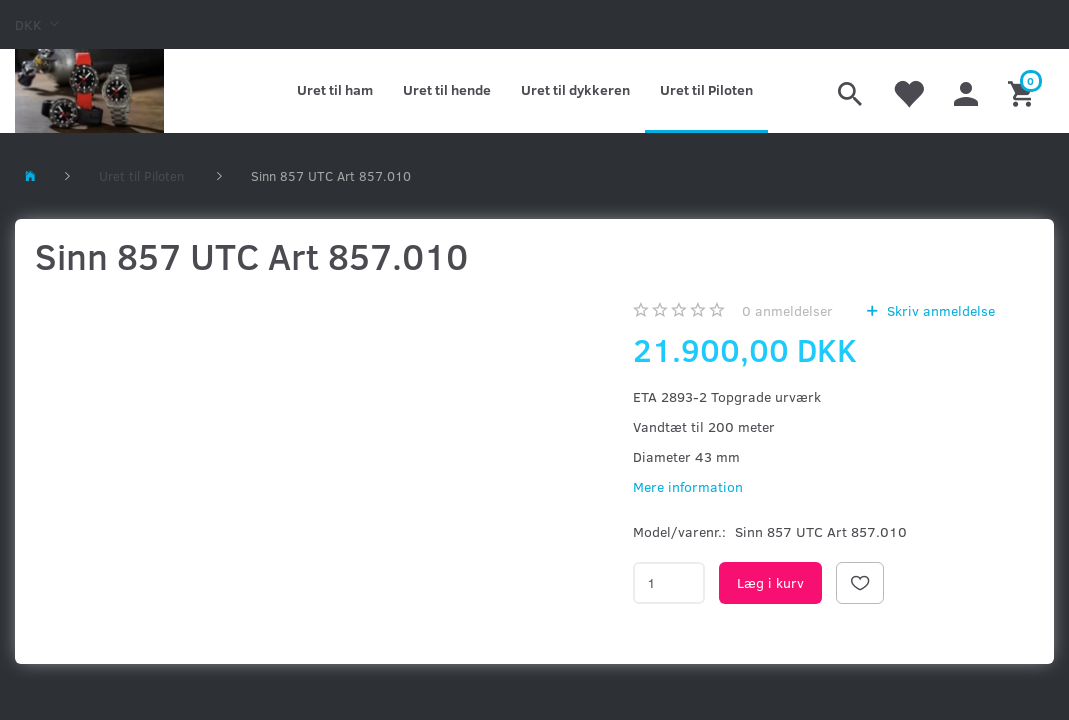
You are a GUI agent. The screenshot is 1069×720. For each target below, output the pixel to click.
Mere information (688, 486)
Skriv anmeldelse (939, 310)
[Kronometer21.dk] (89, 91)
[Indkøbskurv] (1023, 91)
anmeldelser (787, 310)
